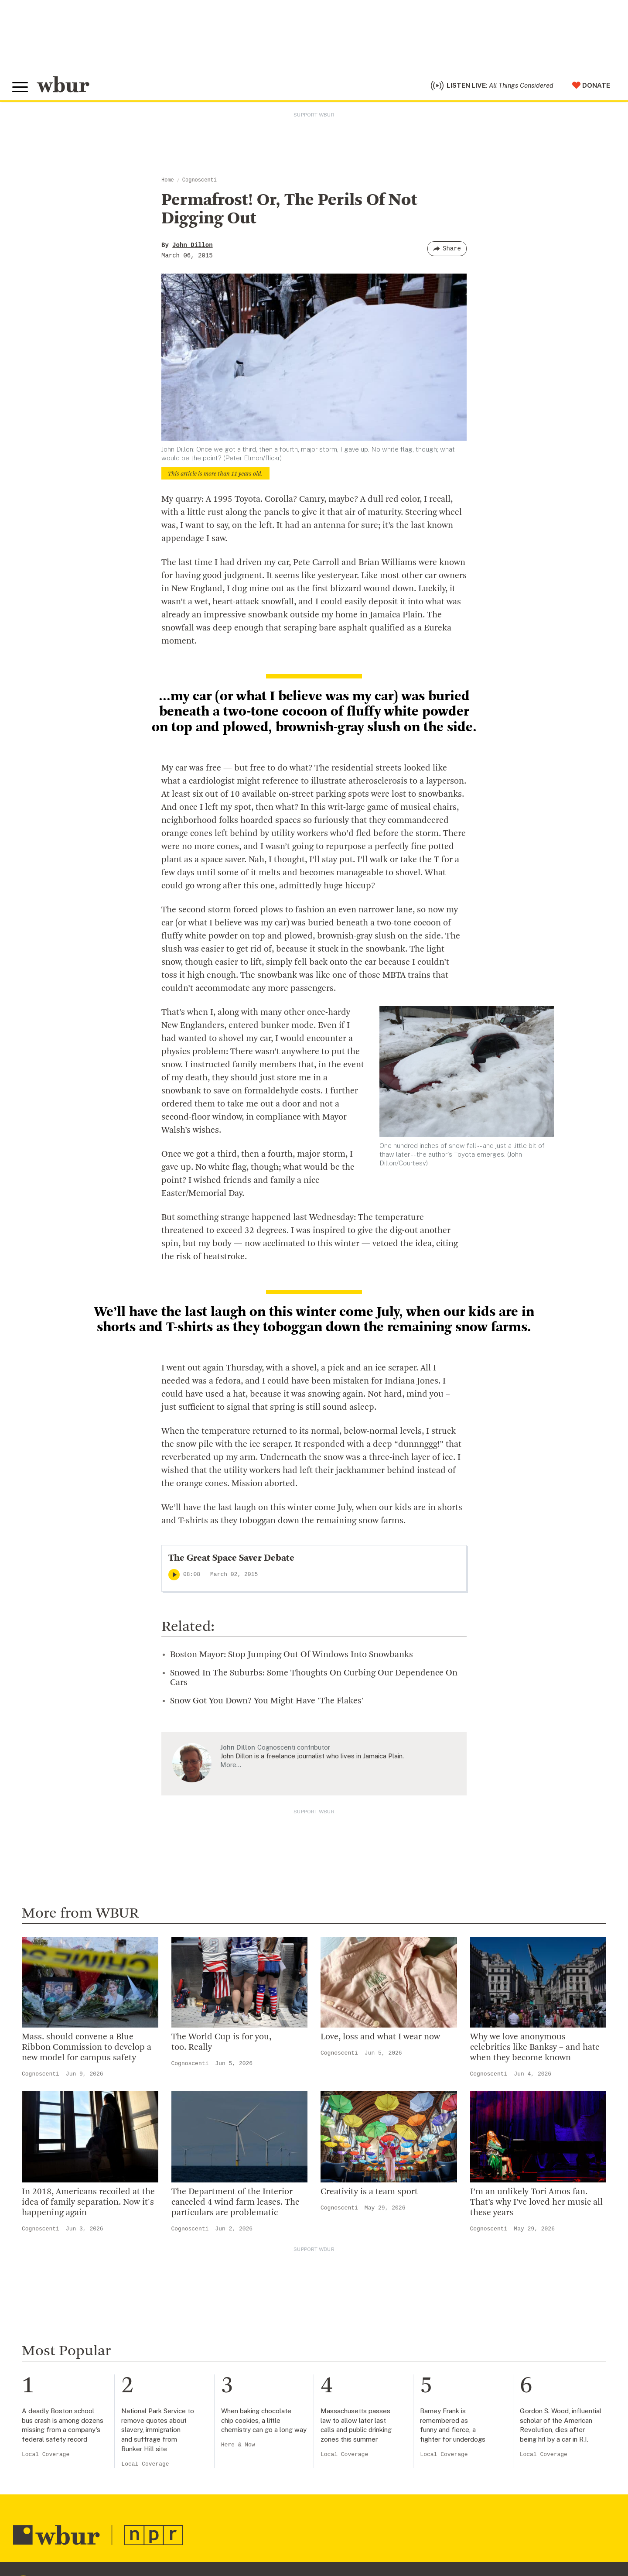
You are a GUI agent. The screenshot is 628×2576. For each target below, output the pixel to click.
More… (230, 1767)
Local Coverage (45, 2456)
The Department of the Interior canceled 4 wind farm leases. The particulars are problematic (235, 2205)
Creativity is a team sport (369, 2194)
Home (167, 182)
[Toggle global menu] (21, 88)
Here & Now (238, 2447)
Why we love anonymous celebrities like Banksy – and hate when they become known (535, 2050)
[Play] (174, 1577)
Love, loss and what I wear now (380, 2039)
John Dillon (192, 247)
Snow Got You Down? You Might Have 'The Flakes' (267, 1703)
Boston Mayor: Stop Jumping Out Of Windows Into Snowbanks (291, 1657)
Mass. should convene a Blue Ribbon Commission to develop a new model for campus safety (86, 2050)
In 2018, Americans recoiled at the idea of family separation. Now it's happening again (88, 2205)
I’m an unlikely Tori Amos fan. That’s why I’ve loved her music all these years (536, 2205)
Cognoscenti (199, 182)
